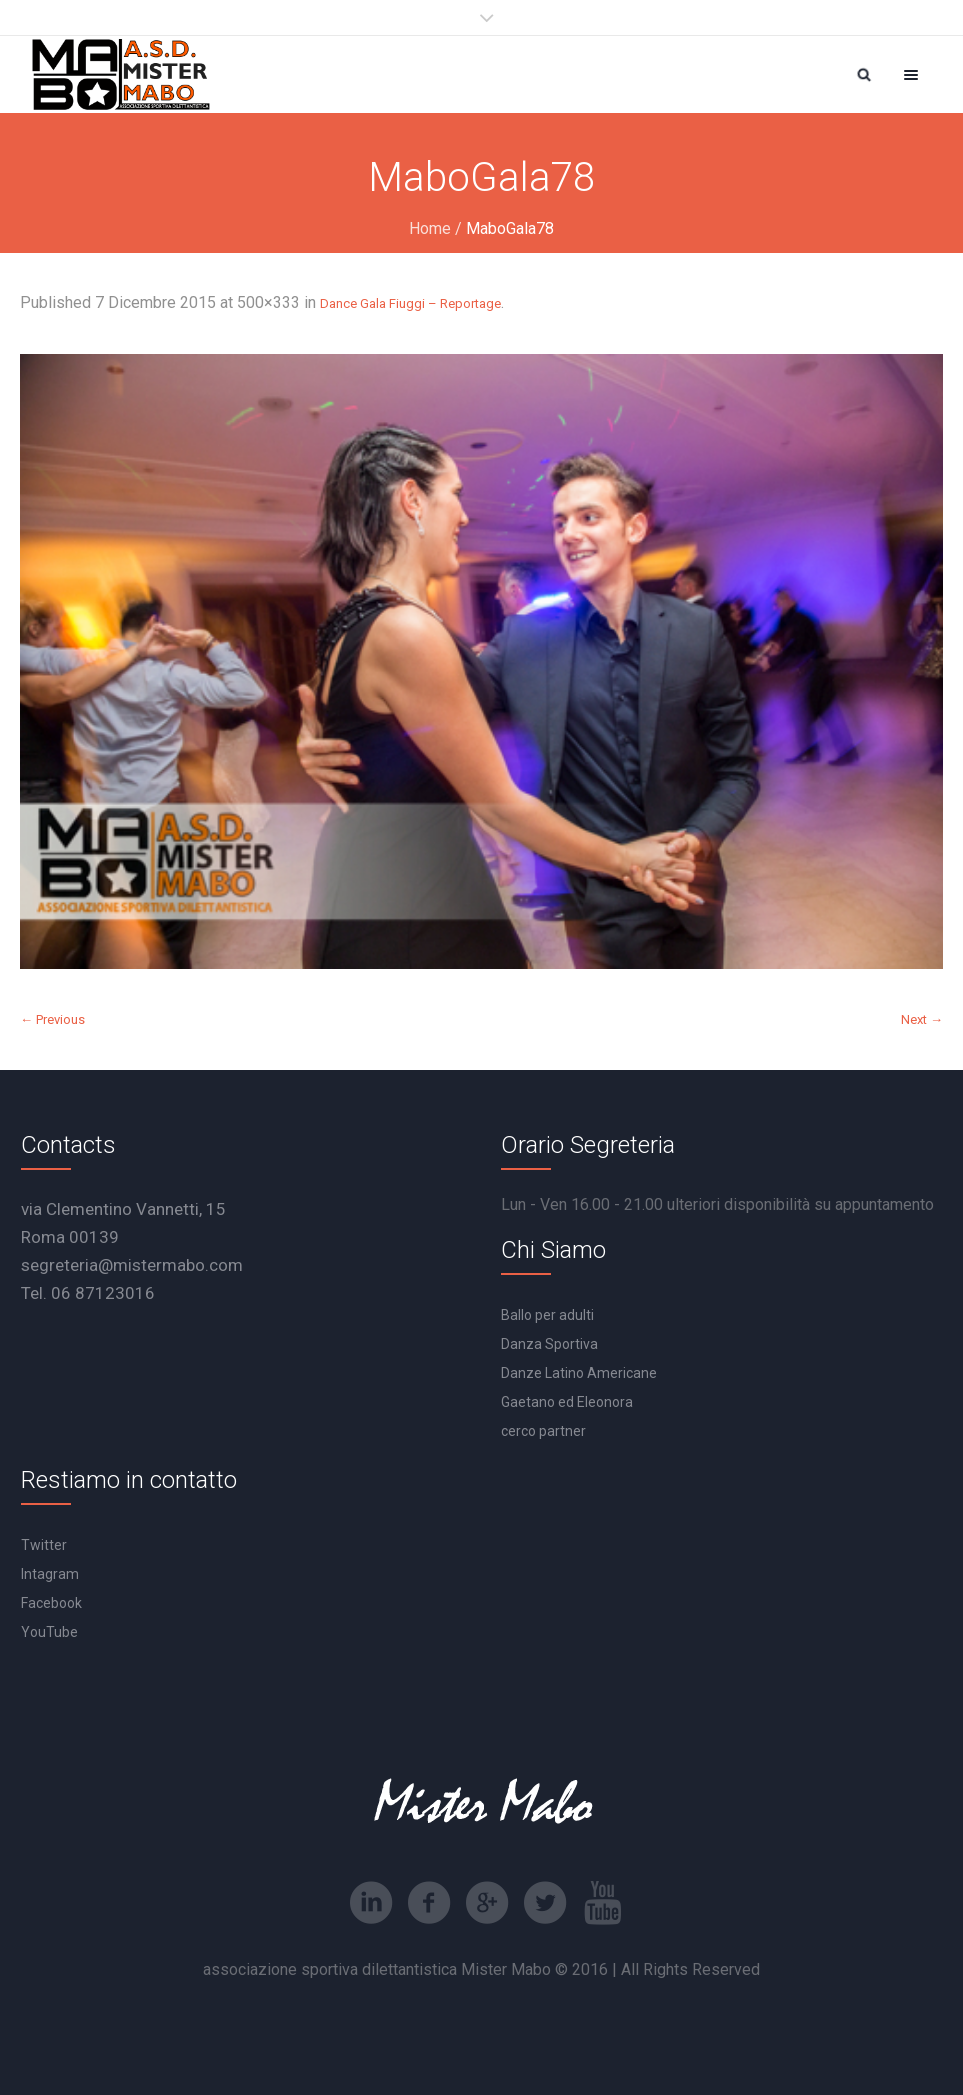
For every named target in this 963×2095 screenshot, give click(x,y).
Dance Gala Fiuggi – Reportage (410, 303)
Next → (922, 1019)
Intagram (50, 1574)
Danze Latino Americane (579, 1373)
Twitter (44, 1545)
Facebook (51, 1603)
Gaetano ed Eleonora (567, 1402)
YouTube (49, 1632)
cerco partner (543, 1431)
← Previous (52, 1019)
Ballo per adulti (547, 1315)
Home (430, 228)
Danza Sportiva (549, 1344)
